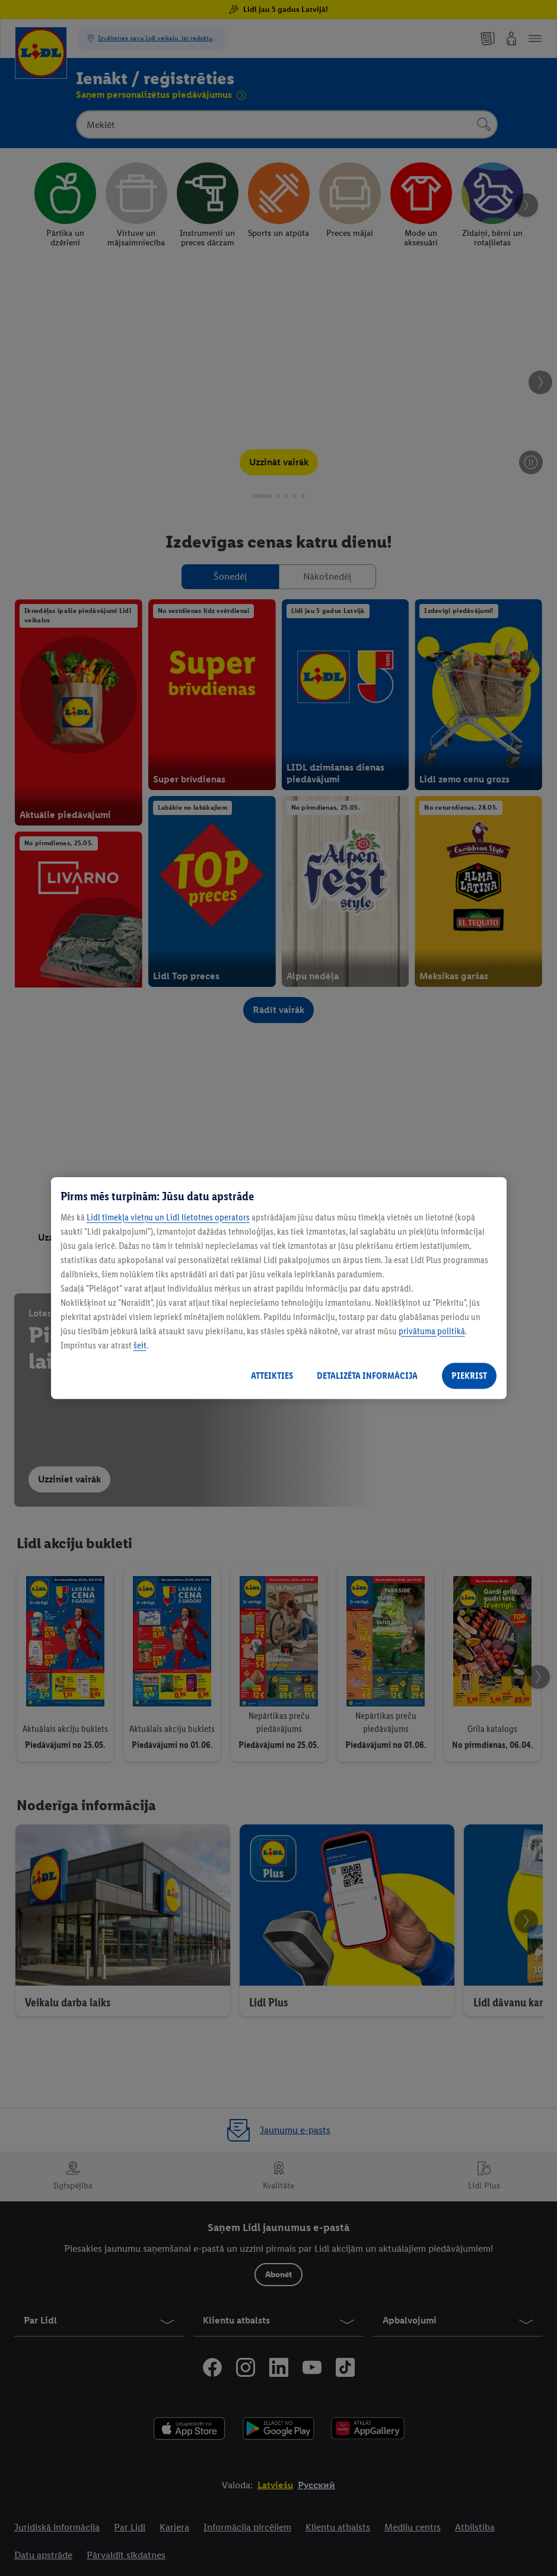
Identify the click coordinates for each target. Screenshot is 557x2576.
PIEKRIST (469, 1375)
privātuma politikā (432, 1331)
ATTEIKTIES (272, 1375)
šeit (140, 1345)
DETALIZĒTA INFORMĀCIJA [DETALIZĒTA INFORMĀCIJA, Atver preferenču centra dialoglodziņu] (367, 1375)
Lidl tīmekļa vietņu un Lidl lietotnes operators (168, 1217)
